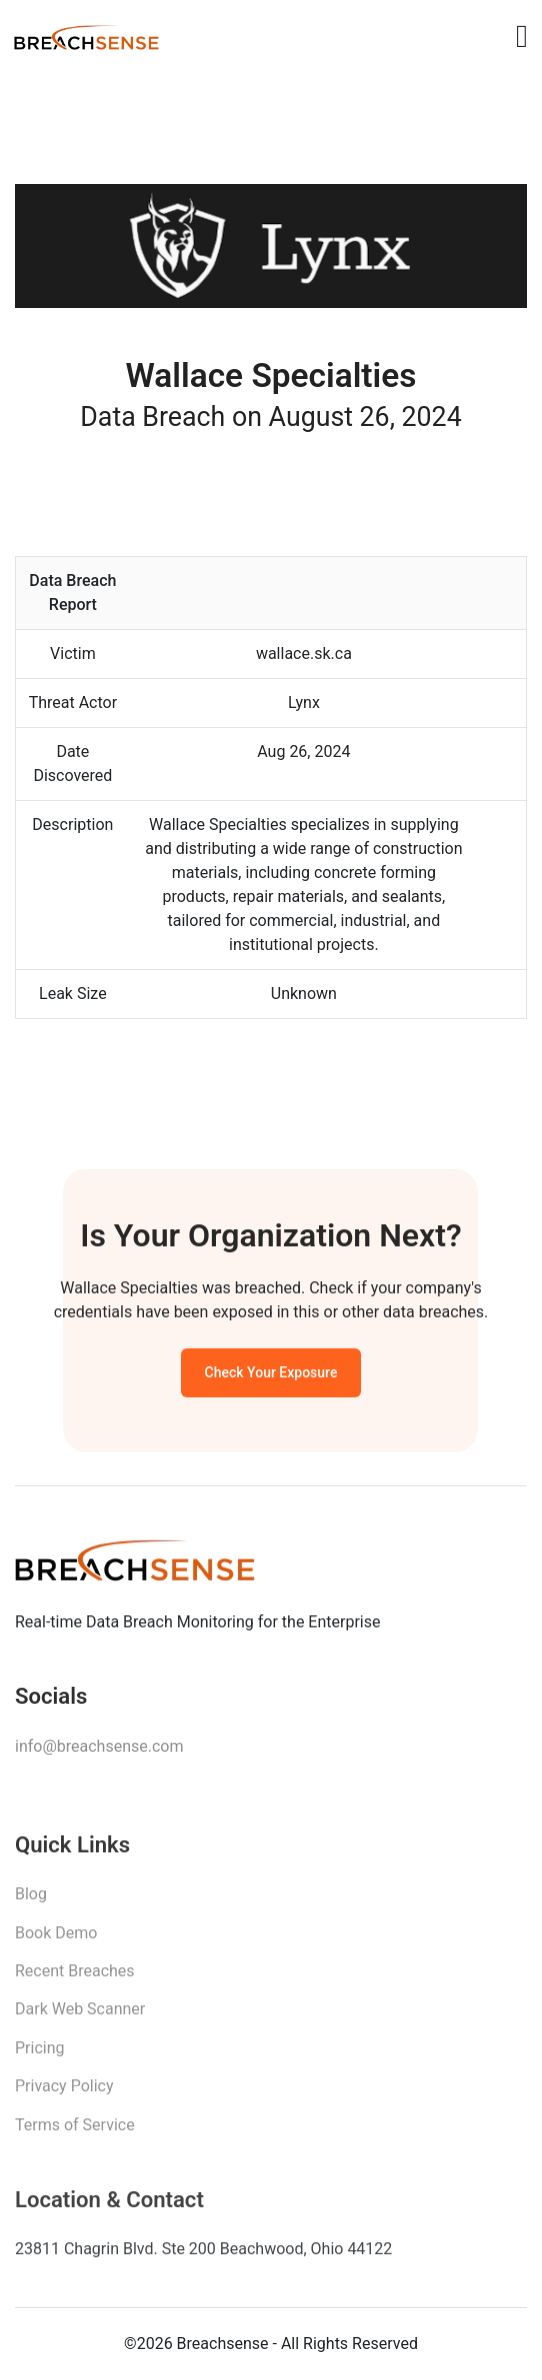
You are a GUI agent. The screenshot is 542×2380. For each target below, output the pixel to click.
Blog (31, 1902)
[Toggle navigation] (522, 36)
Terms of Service (75, 2132)
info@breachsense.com (99, 1752)
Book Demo (56, 1940)
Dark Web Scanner (80, 2017)
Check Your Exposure (271, 1377)
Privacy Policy (64, 2094)
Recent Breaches (75, 1979)
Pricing (40, 2056)
